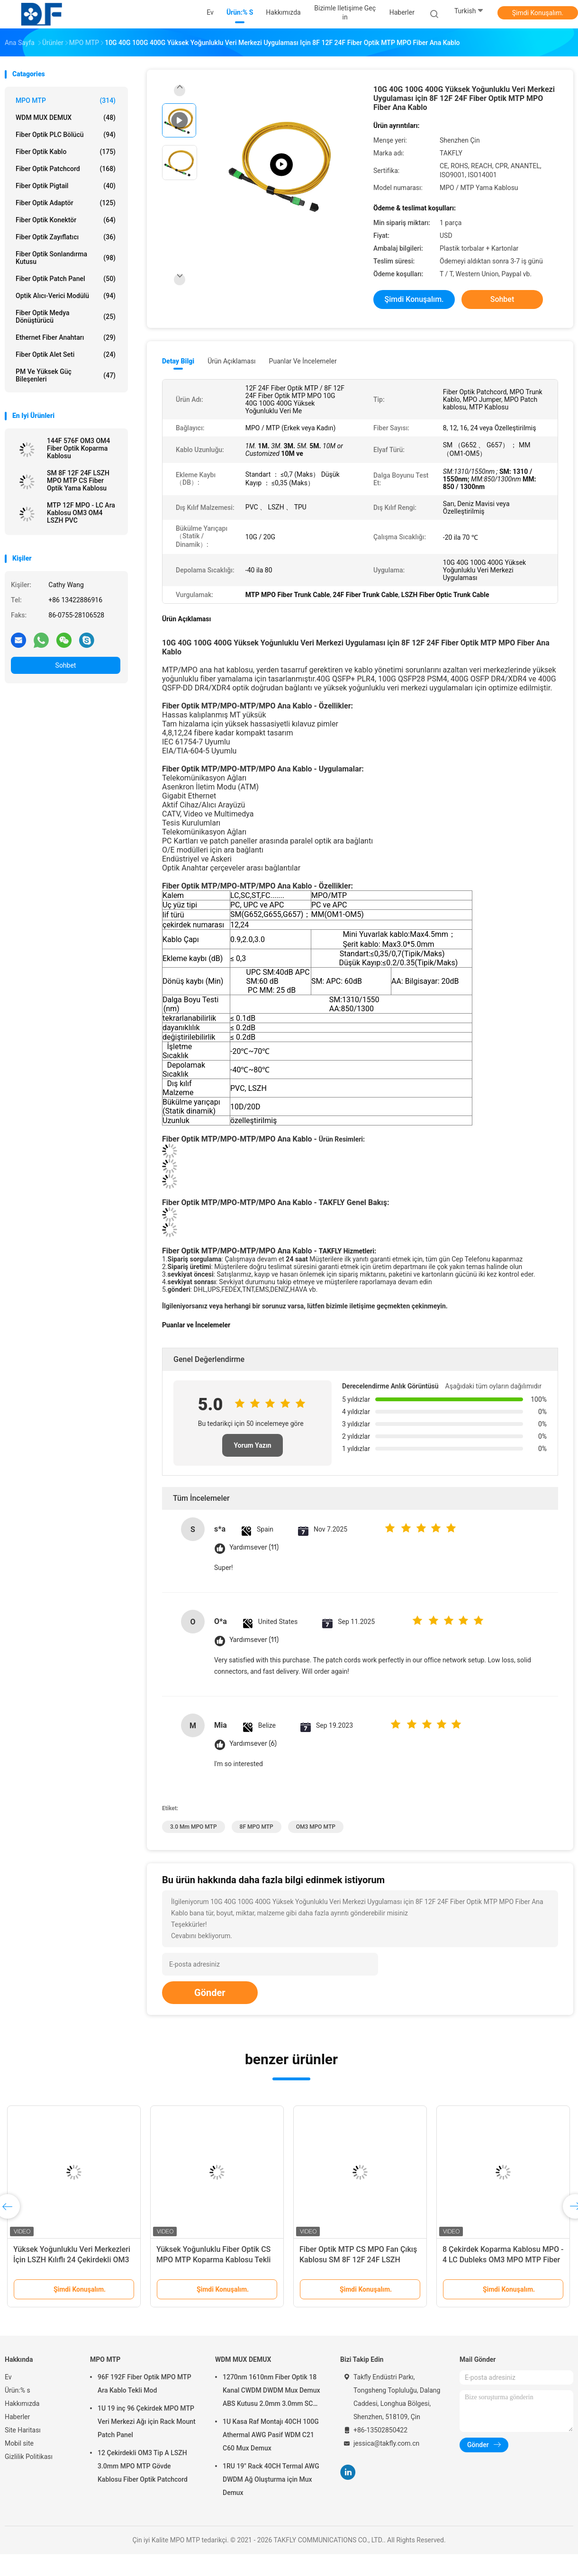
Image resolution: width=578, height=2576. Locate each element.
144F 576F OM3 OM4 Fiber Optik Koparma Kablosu (78, 448)
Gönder (210, 1992)
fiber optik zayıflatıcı (66, 237)
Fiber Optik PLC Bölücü (66, 134)
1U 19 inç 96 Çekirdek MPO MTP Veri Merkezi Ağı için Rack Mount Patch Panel (147, 2421)
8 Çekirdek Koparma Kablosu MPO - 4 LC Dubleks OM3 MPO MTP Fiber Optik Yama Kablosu (503, 2260)
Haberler (17, 2417)
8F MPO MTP (256, 1826)
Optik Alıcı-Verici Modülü (66, 295)
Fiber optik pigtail (66, 185)
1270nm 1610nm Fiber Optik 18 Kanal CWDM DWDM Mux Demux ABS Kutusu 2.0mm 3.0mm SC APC (271, 2391)
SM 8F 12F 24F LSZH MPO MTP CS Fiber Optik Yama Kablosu (78, 480)
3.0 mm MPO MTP (193, 1826)
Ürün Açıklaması (231, 361)
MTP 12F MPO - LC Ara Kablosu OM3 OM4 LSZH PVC (81, 512)
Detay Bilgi (178, 361)
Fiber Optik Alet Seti (66, 354)
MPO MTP (66, 100)
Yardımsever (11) (254, 1547)
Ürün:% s (17, 2390)
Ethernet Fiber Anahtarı (66, 337)
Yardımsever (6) (253, 1744)
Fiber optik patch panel (66, 278)
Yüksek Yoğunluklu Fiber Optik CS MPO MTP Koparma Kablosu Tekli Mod (213, 2260)
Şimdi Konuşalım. (537, 13)
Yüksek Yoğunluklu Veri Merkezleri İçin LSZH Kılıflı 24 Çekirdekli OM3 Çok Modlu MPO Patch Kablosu (71, 2260)
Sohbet (65, 665)
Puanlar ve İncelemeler (303, 361)
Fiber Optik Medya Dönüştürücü (66, 316)
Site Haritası (23, 2430)
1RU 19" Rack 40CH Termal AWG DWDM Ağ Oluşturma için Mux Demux (271, 2479)
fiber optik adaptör (66, 203)
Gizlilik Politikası (29, 2456)
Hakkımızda (22, 2403)
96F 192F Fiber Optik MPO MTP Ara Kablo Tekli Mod (144, 2383)
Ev (8, 2377)
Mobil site (19, 2443)
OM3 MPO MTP (315, 1826)
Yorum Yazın (252, 1445)
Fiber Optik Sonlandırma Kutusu (66, 257)
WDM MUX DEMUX (66, 117)
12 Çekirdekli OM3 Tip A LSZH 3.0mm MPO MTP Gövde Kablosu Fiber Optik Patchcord (143, 2466)
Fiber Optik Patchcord (66, 168)
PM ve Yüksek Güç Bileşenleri (66, 375)
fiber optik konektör (66, 220)
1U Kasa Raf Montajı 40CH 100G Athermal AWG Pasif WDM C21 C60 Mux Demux (271, 2435)
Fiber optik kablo (66, 151)
